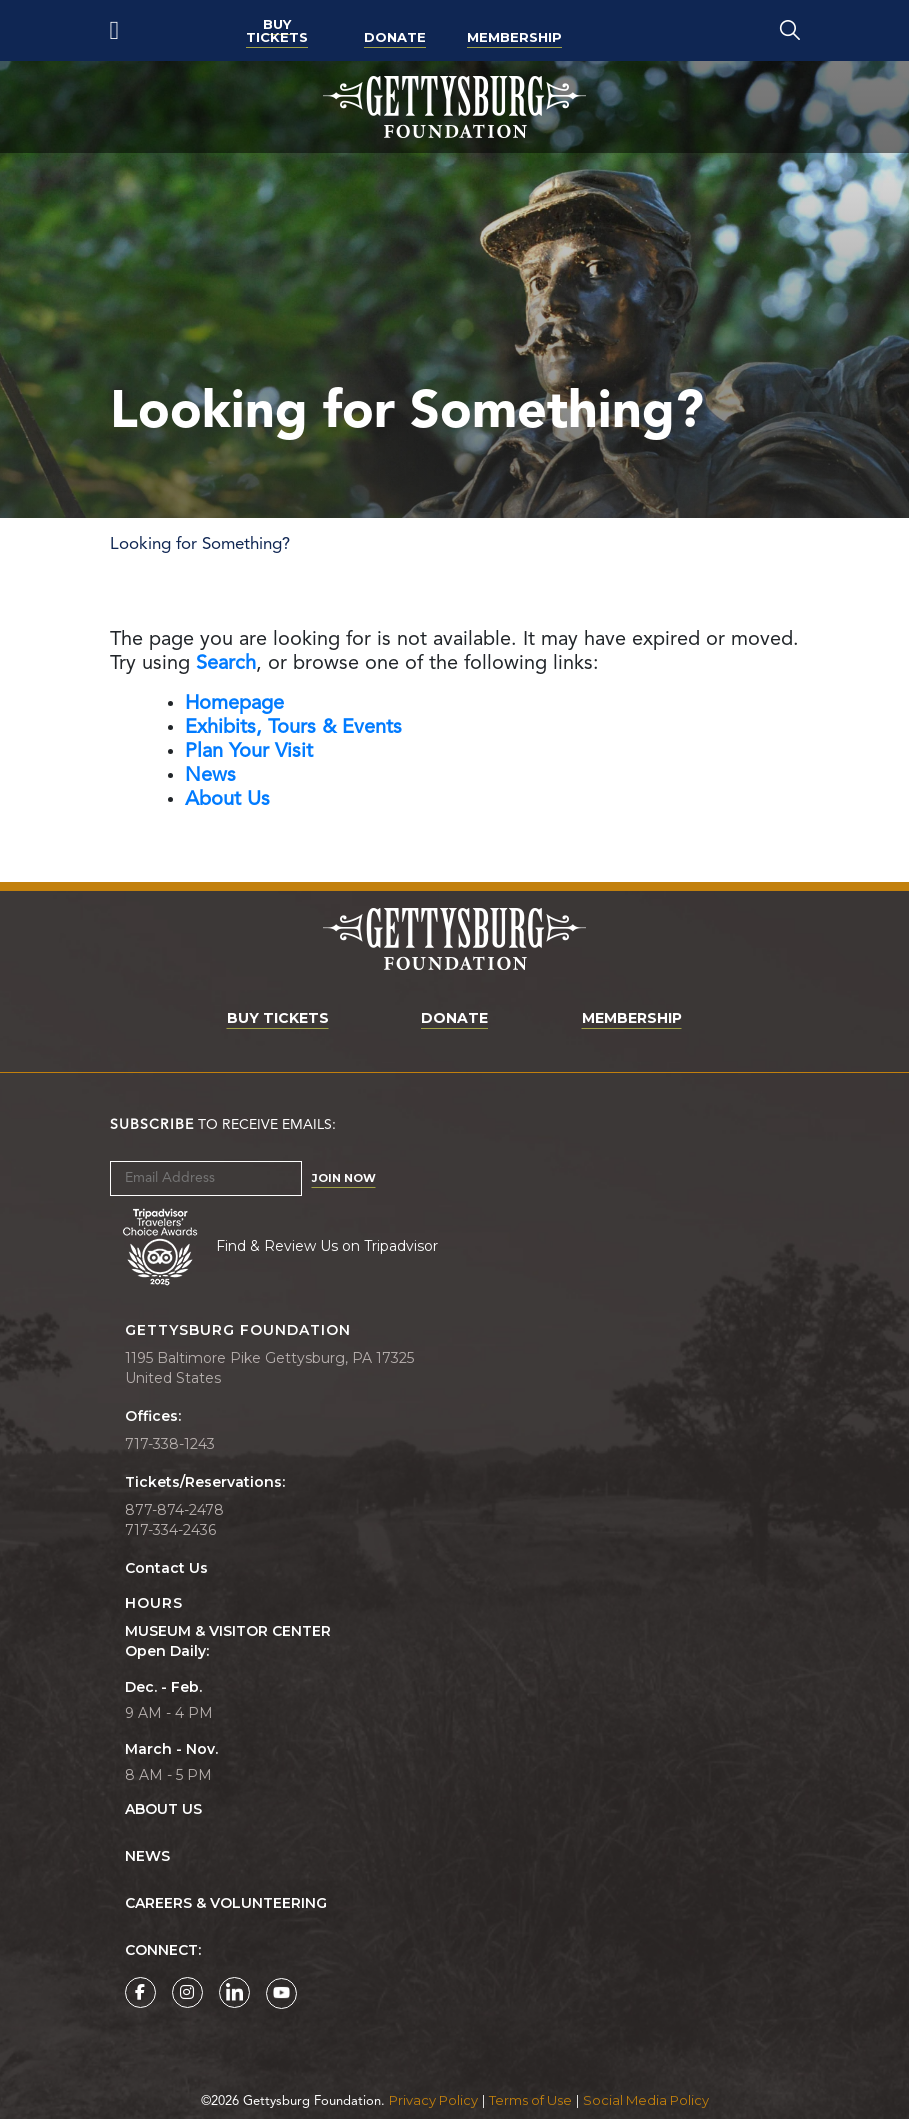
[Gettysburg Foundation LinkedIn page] (234, 1992)
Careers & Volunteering (226, 1903)
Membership (514, 37)
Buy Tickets (277, 30)
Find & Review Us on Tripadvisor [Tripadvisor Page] (327, 1245)
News (147, 1856)
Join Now (344, 1178)
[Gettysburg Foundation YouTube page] (281, 1993)
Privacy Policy (433, 2100)
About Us (163, 1809)
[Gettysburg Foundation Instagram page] (187, 1992)
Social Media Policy (646, 2100)
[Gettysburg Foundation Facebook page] (140, 1992)
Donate (395, 37)
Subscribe (152, 1125)
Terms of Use (530, 2100)
